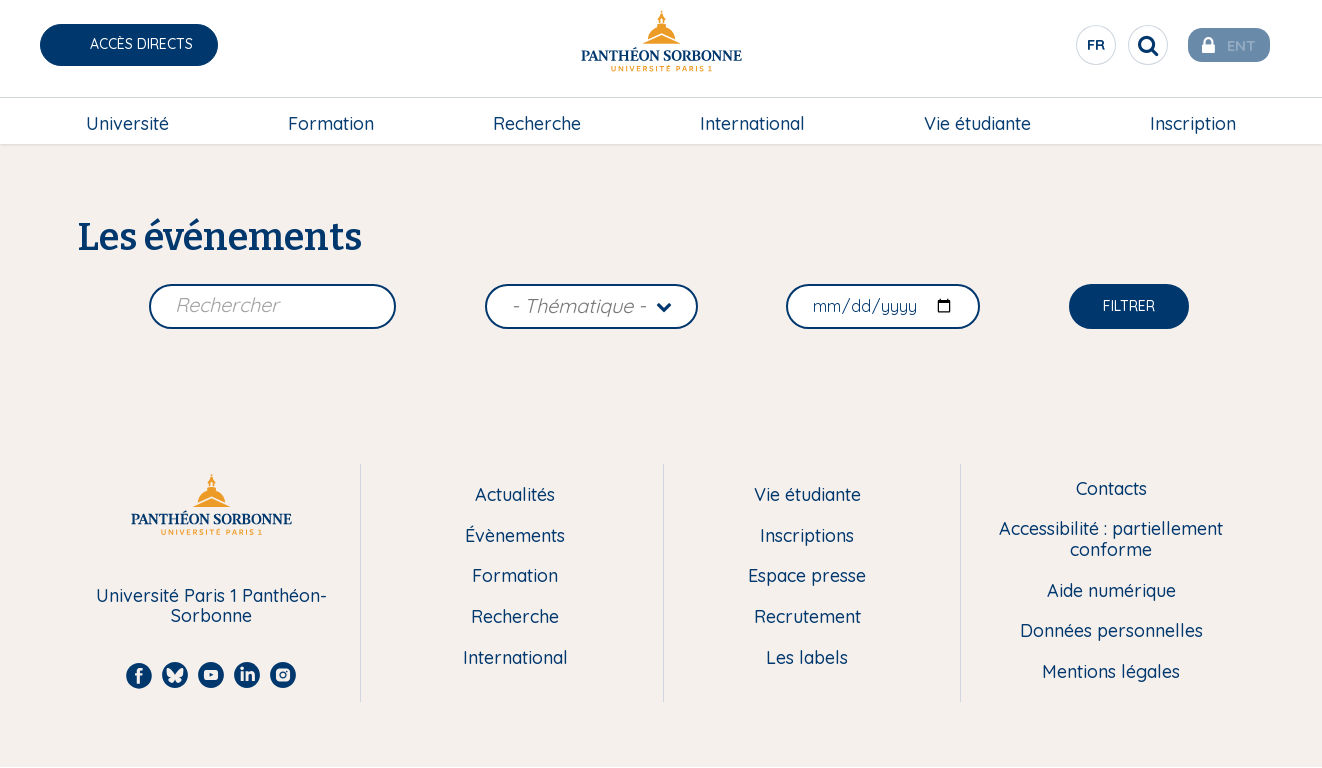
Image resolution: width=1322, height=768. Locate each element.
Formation (331, 116)
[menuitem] (127, 117)
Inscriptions (807, 536)
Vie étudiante (977, 116)
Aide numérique (1111, 591)
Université (127, 116)
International (752, 116)
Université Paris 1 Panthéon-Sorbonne (211, 606)
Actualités (515, 495)
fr (1077, 49)
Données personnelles (1111, 631)
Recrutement (807, 617)
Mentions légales (1111, 672)
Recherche (537, 116)
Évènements (515, 536)
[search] (1128, 45)
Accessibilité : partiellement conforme (1111, 539)
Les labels (807, 658)
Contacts (1111, 489)
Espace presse (807, 576)
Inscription (1193, 116)
